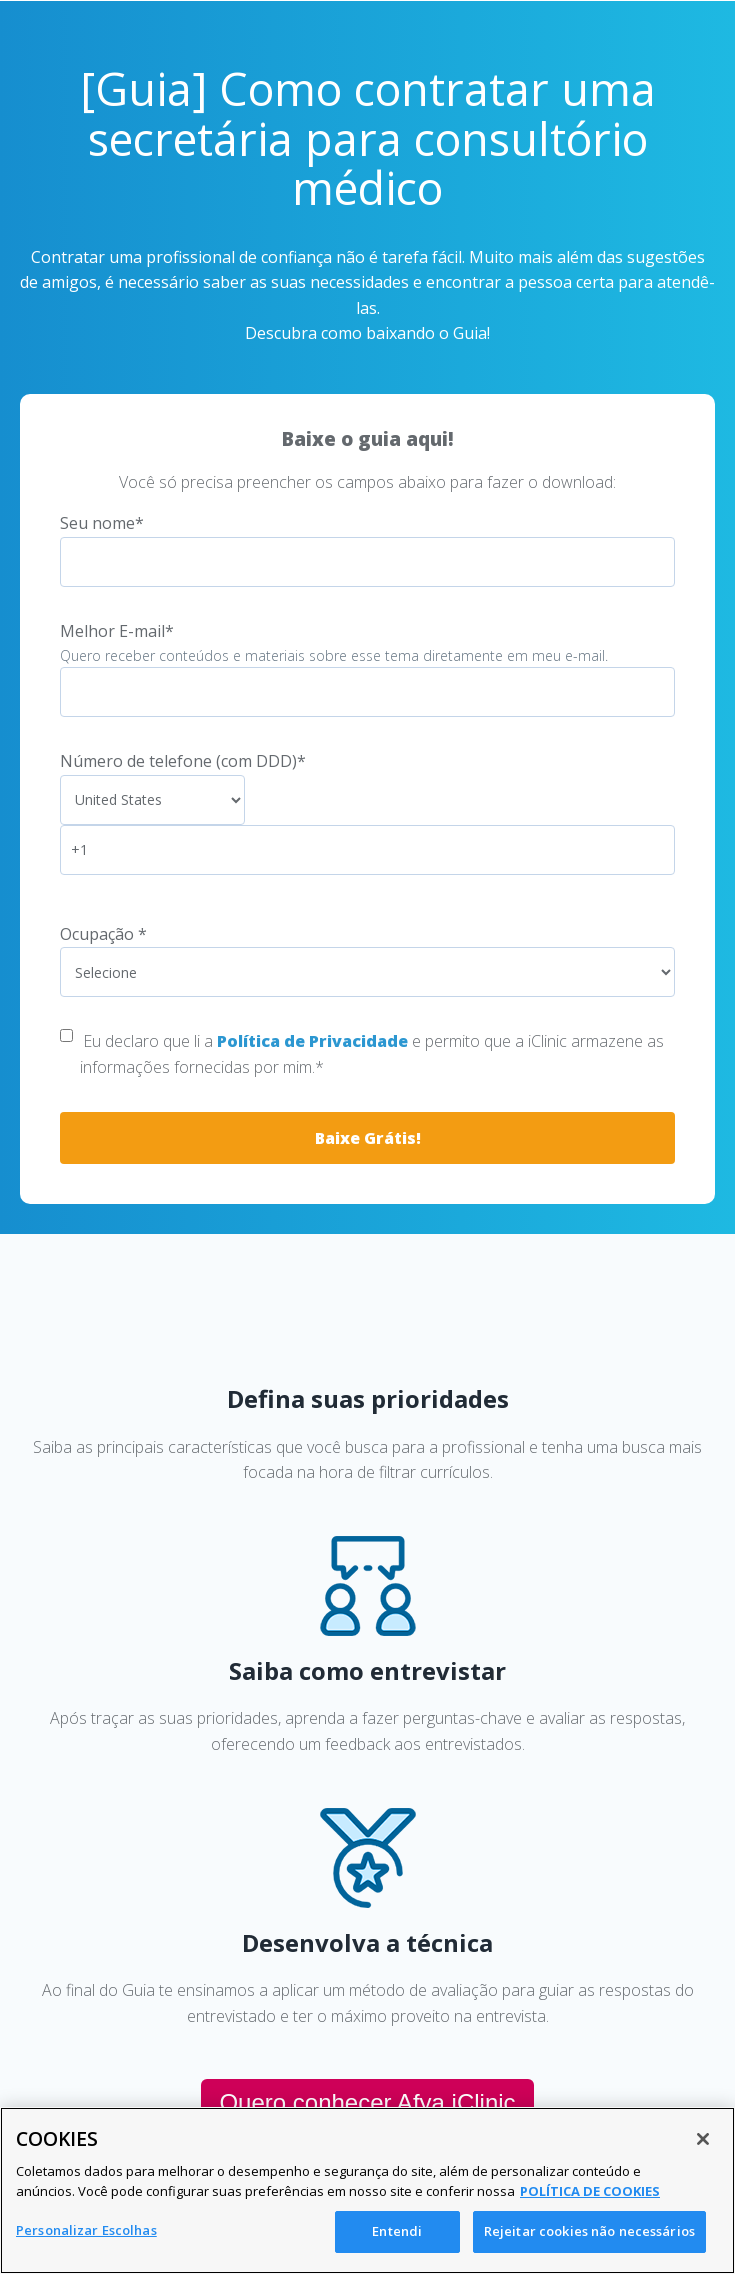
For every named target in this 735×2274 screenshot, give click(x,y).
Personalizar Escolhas (86, 2230)
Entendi (397, 2231)
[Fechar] (703, 2139)
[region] (367, 2190)
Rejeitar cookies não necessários (589, 2231)
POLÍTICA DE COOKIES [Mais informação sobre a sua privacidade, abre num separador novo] (590, 2191)
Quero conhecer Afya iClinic (367, 2102)
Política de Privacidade (312, 1041)
